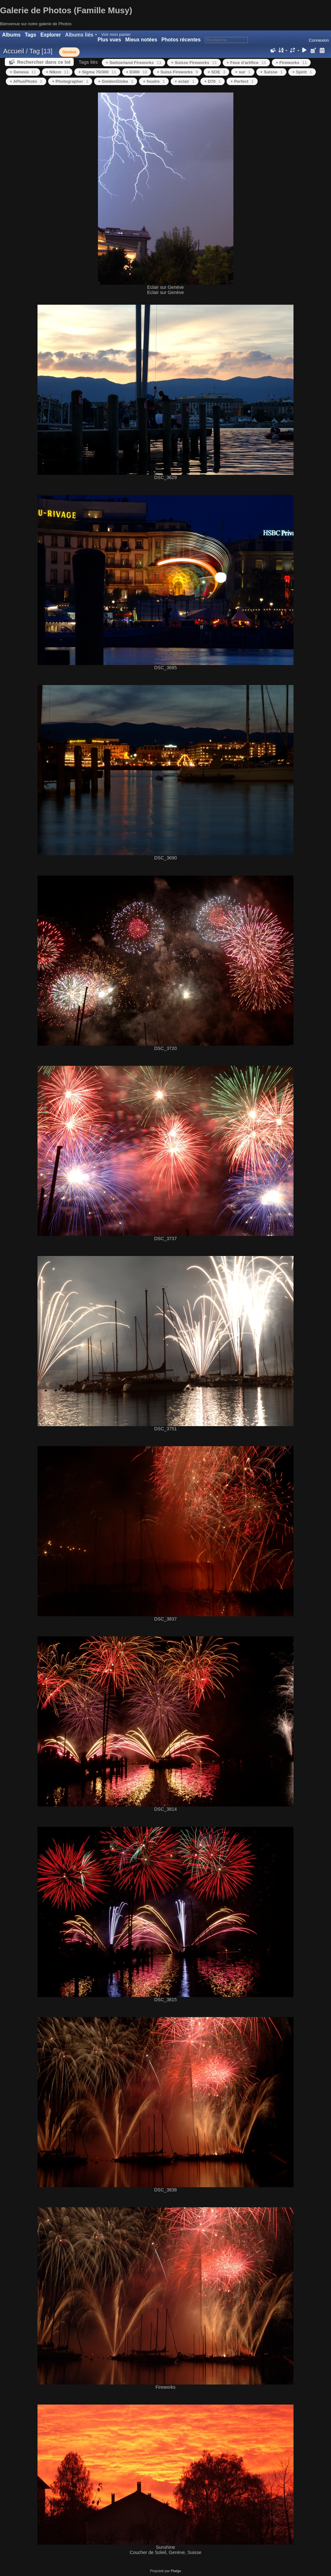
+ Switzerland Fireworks (133, 62)
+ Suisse (271, 72)
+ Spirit (302, 72)
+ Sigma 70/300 (97, 72)
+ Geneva (23, 72)
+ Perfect (242, 81)
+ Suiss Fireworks (177, 72)
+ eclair (184, 81)
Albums (11, 35)
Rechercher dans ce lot (43, 62)
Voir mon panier (116, 34)
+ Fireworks (291, 62)
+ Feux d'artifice (246, 62)
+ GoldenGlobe (115, 81)
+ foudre (154, 81)
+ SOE (216, 72)
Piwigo (176, 2571)
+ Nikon (57, 72)
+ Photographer (70, 81)
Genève (69, 52)
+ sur (243, 72)
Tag (34, 51)
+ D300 (136, 72)
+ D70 (212, 81)
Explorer (50, 35)
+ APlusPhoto (26, 81)
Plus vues (109, 39)
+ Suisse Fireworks (194, 62)
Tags (30, 35)
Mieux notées (141, 39)
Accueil (13, 51)
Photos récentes (180, 39)
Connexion (319, 40)
